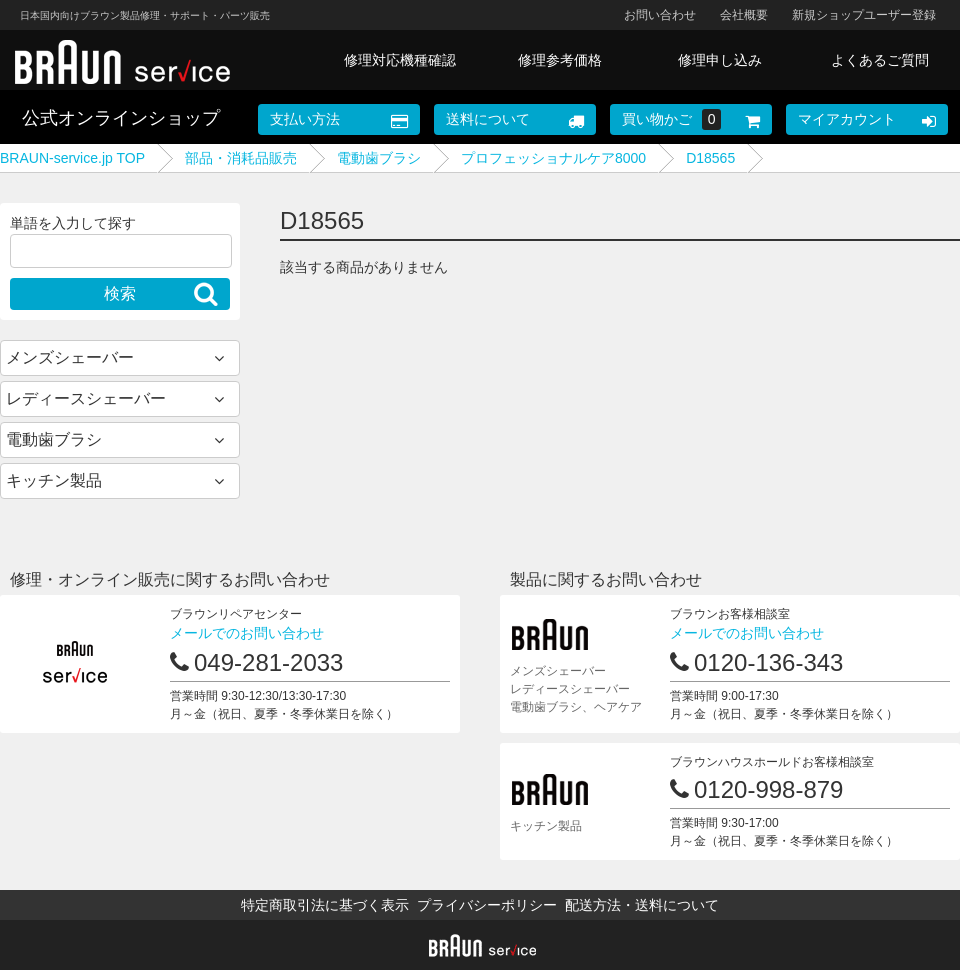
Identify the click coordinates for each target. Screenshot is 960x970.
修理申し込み (720, 60)
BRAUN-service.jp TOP (72, 158)
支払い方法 (305, 119)
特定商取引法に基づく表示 (325, 905)
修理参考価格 (560, 60)
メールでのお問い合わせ (247, 633)
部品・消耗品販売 (241, 158)
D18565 (710, 158)
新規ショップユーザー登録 (864, 15)
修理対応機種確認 (400, 60)
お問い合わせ (660, 15)
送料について (488, 119)
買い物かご (672, 119)
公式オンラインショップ (121, 118)
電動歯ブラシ (379, 158)
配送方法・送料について (642, 905)
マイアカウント (847, 119)
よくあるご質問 (880, 60)
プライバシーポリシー (487, 905)
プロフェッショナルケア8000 (553, 158)
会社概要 (744, 15)
